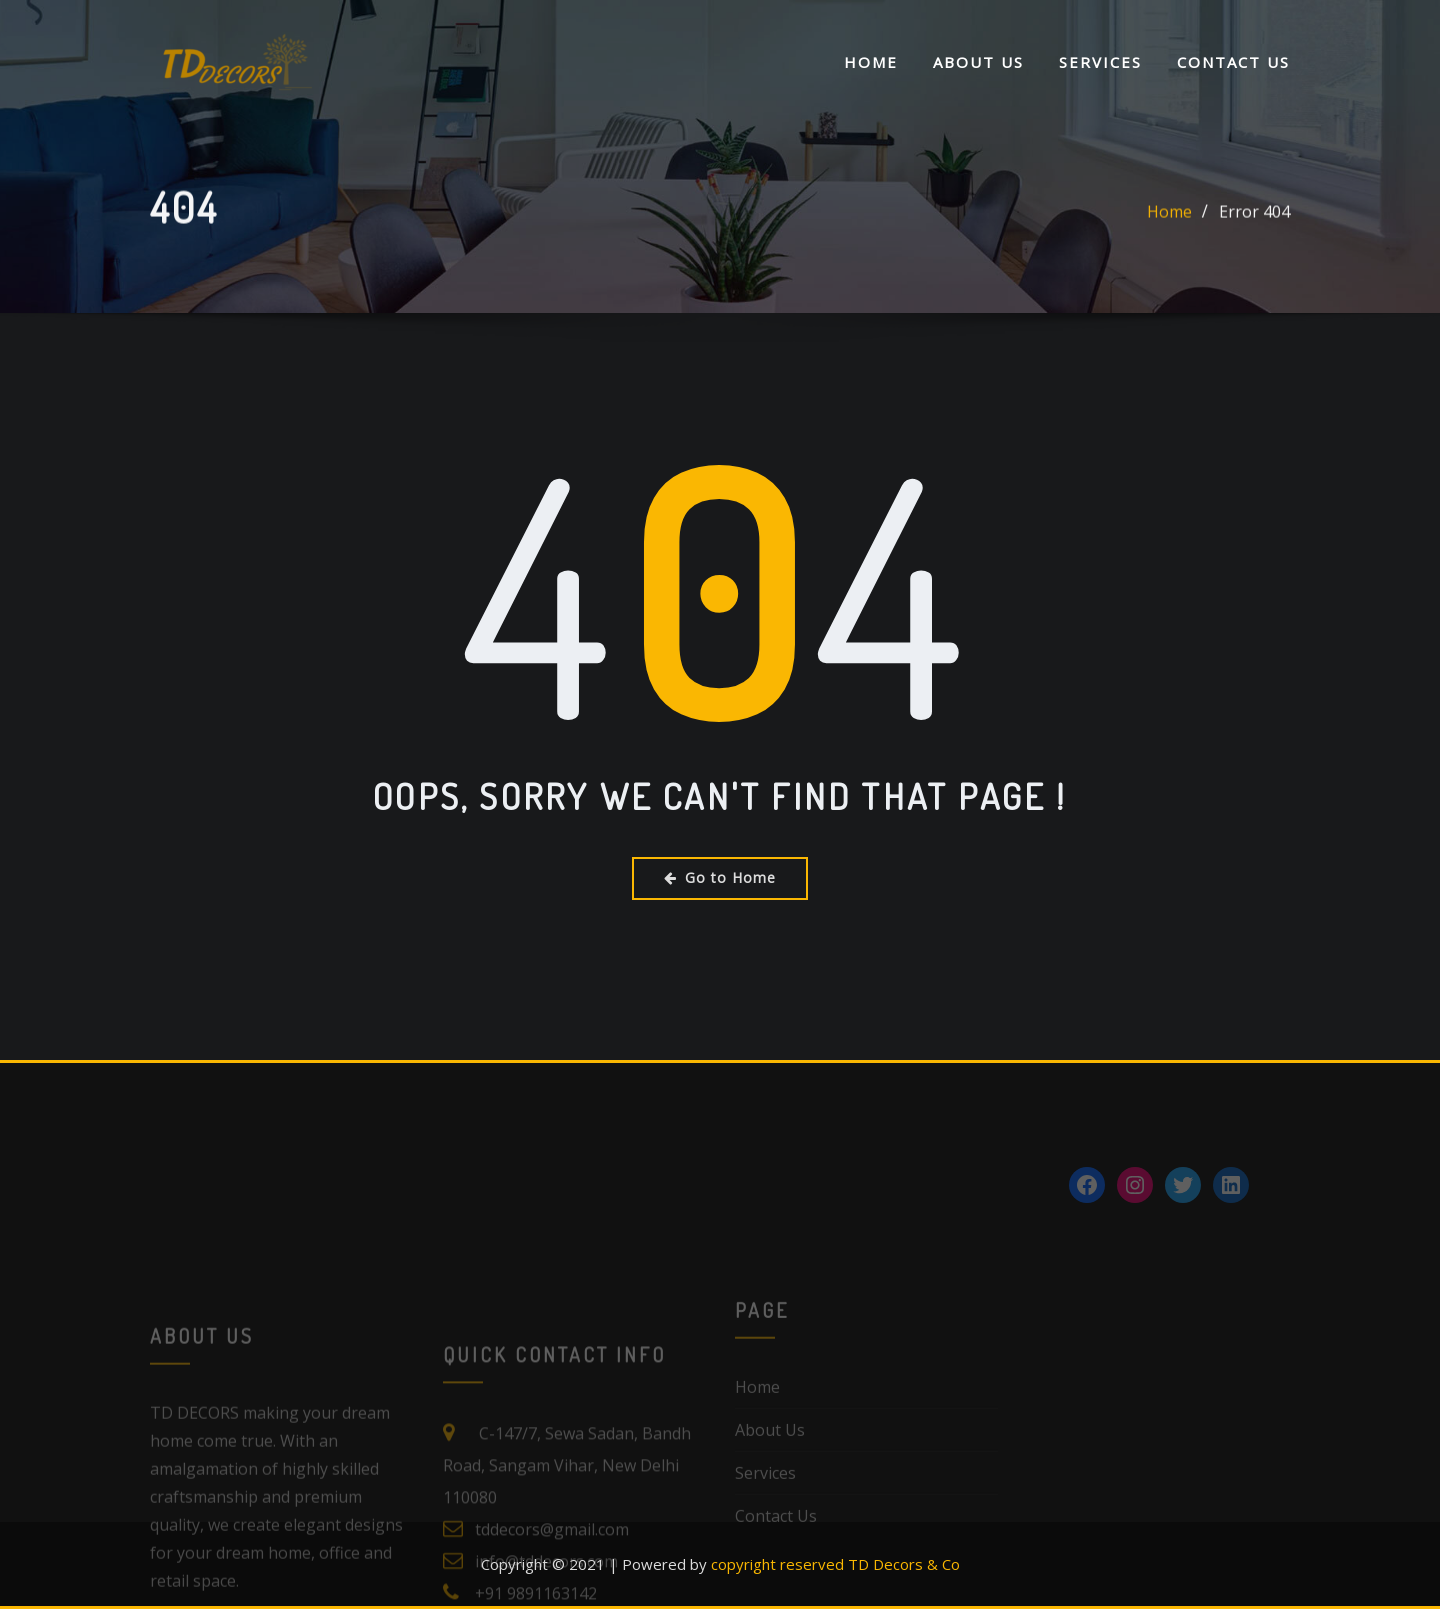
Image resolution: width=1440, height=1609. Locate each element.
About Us (978, 63)
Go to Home (720, 877)
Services (1100, 63)
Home (871, 63)
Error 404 (1254, 232)
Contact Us (1233, 63)
